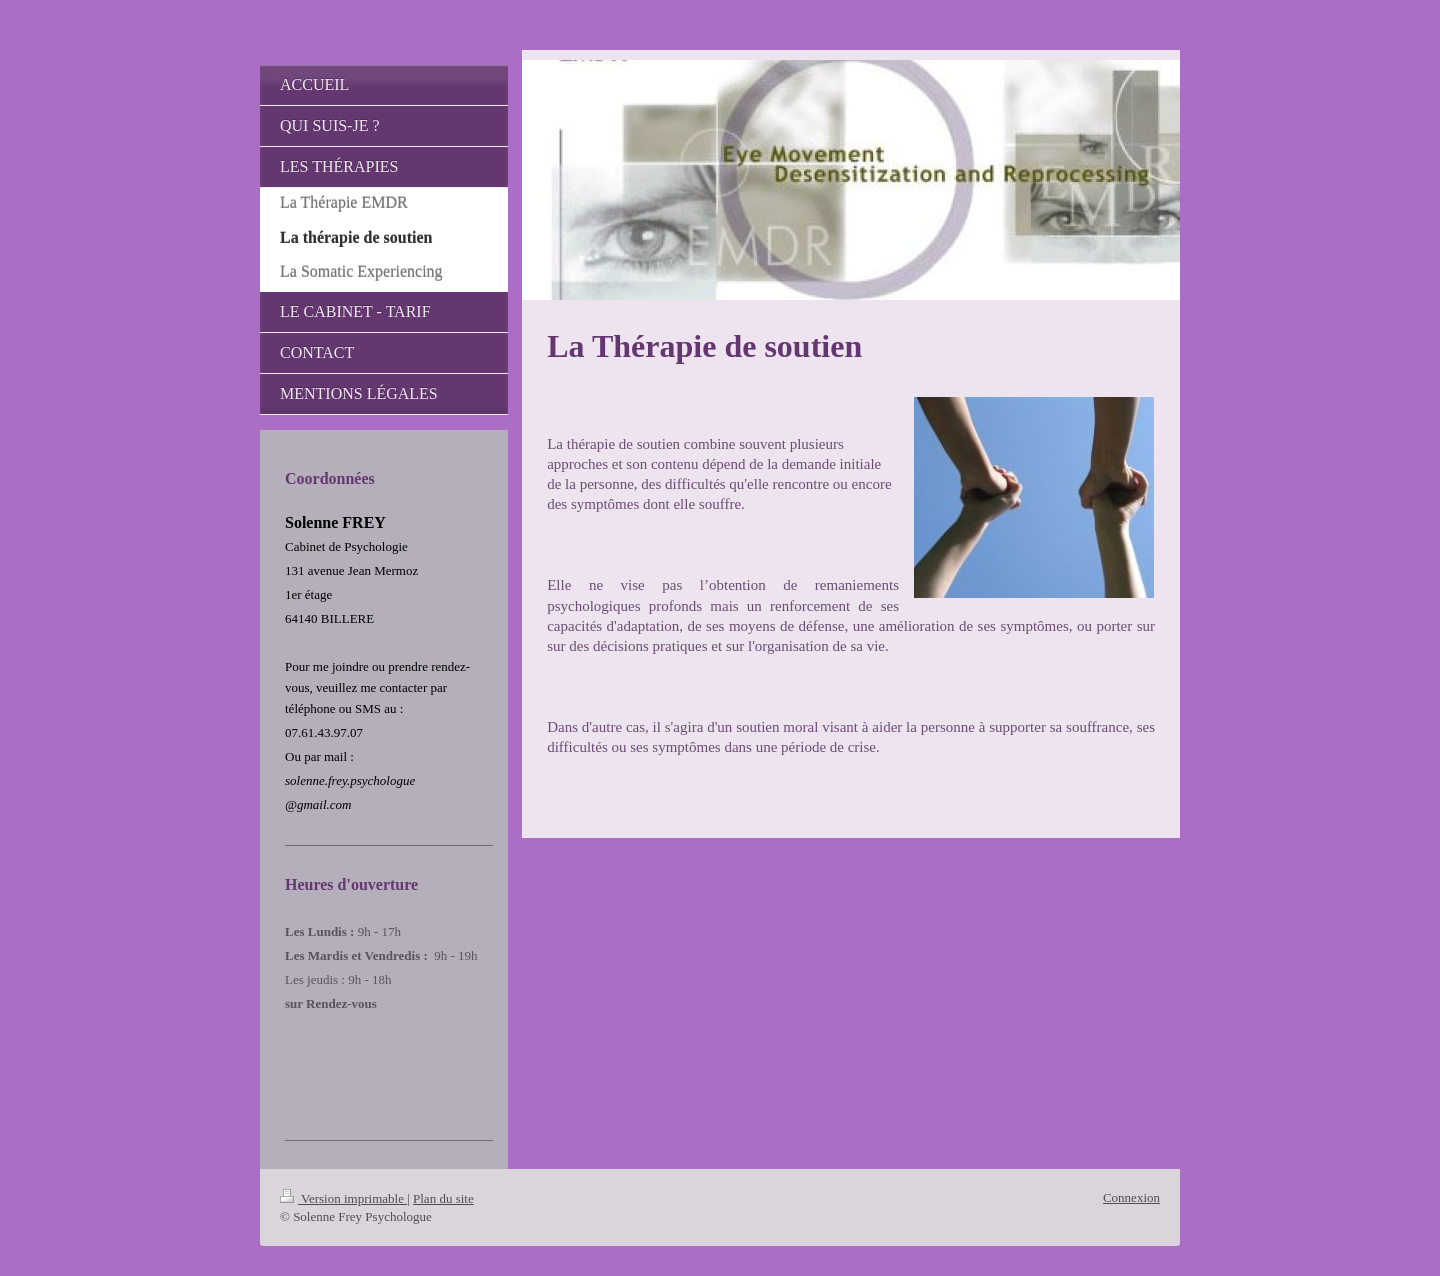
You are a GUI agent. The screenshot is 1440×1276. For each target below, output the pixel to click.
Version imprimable (343, 1198)
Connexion (1131, 1197)
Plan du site (443, 1198)
